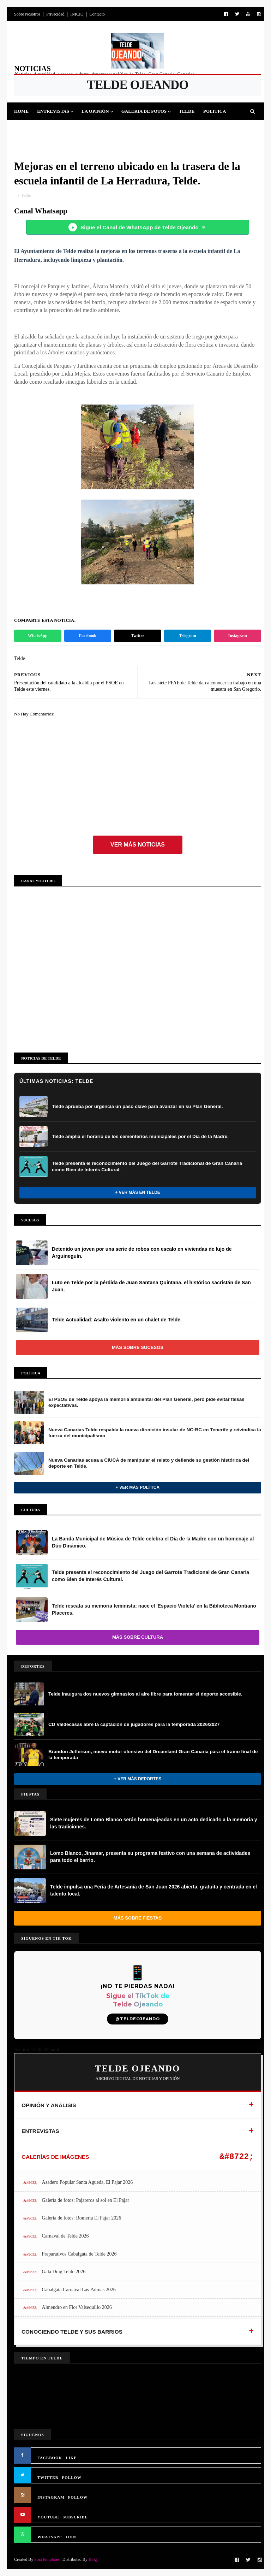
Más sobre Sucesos (137, 1347)
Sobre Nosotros (27, 14)
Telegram (187, 635)
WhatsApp (37, 635)
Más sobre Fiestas (138, 1918)
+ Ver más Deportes (137, 1778)
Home (21, 111)
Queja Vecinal (189, 128)
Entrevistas (53, 111)
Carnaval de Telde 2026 (65, 2236)
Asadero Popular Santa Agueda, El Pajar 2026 (87, 2182)
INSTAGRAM (51, 2497)
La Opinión (95, 111)
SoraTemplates (46, 2559)
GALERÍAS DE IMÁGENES (55, 2157)
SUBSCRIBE (75, 2517)
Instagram (237, 635)
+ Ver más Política (137, 1487)
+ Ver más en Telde (137, 1192)
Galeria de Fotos (144, 111)
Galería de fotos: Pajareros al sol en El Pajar (85, 2200)
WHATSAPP (49, 2537)
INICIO (76, 14)
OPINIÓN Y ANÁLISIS (49, 2105)
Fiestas (61, 128)
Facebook (87, 635)
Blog (93, 2559)
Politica (214, 111)
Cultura (90, 128)
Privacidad (55, 14)
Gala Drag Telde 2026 (64, 2271)
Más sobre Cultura (137, 1637)
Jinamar (151, 128)
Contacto (96, 14)
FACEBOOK (49, 2458)
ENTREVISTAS (40, 2131)
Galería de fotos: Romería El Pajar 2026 (81, 2218)
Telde (186, 111)
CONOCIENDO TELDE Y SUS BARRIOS (72, 2332)
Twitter (137, 635)
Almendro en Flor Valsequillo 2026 (77, 2307)
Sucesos (120, 128)
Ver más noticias (137, 845)
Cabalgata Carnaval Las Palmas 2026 (79, 2289)
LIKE (71, 2458)
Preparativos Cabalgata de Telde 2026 (79, 2254)
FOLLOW (72, 2477)
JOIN (71, 2537)
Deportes (30, 128)
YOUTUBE (48, 2517)
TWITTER (48, 2477)
